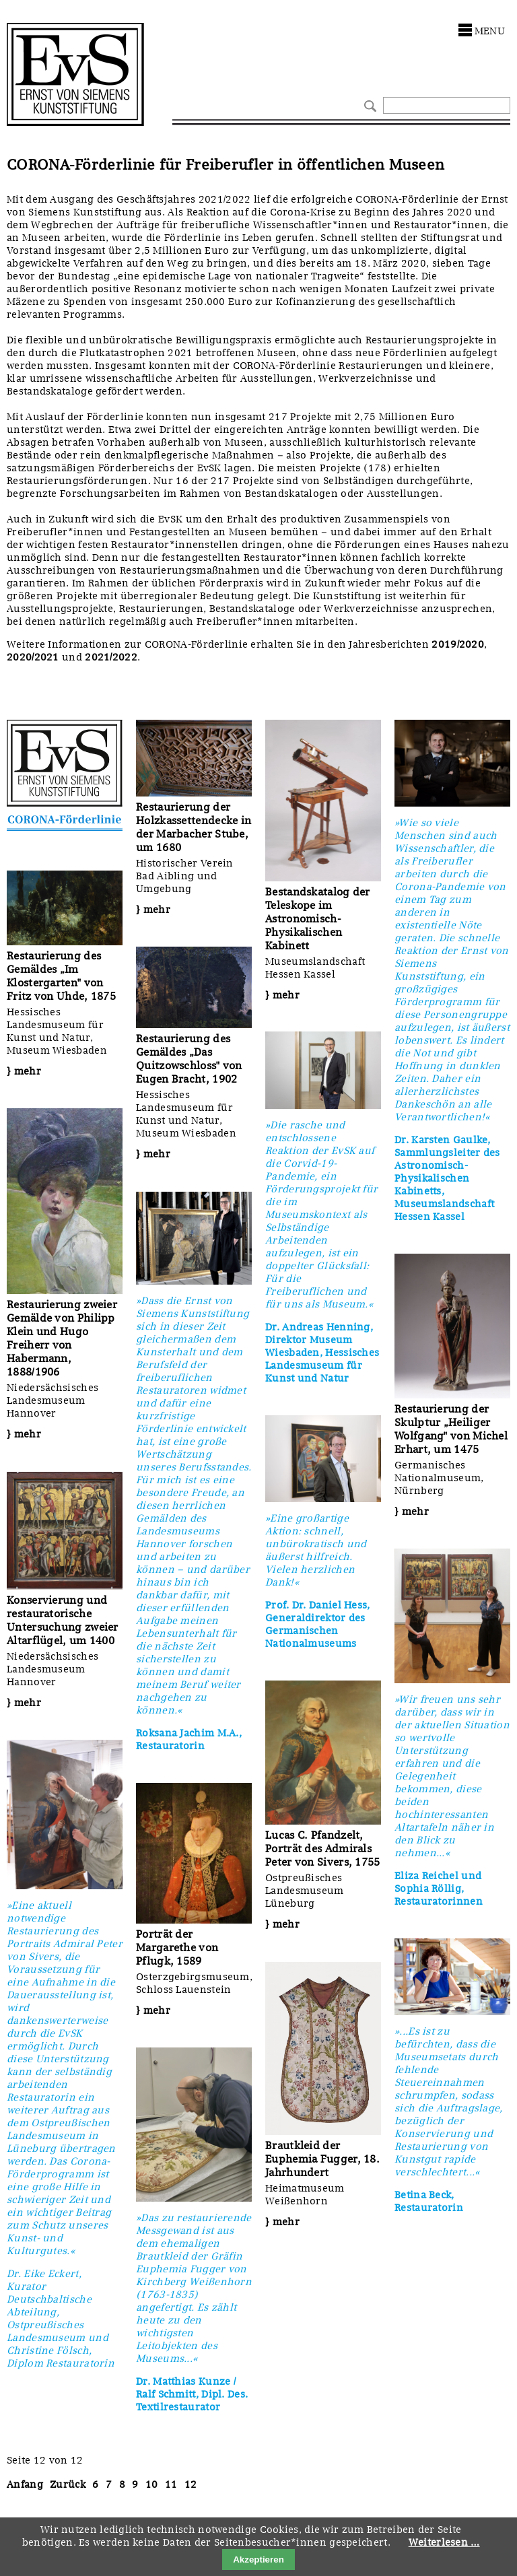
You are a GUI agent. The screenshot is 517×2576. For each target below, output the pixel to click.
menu (490, 31)
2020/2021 (33, 657)
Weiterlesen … (444, 2542)
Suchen (368, 105)
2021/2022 (111, 657)
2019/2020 (458, 644)
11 (171, 2484)
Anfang (25, 2484)
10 (151, 2484)
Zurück (67, 2484)
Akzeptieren (258, 2559)
